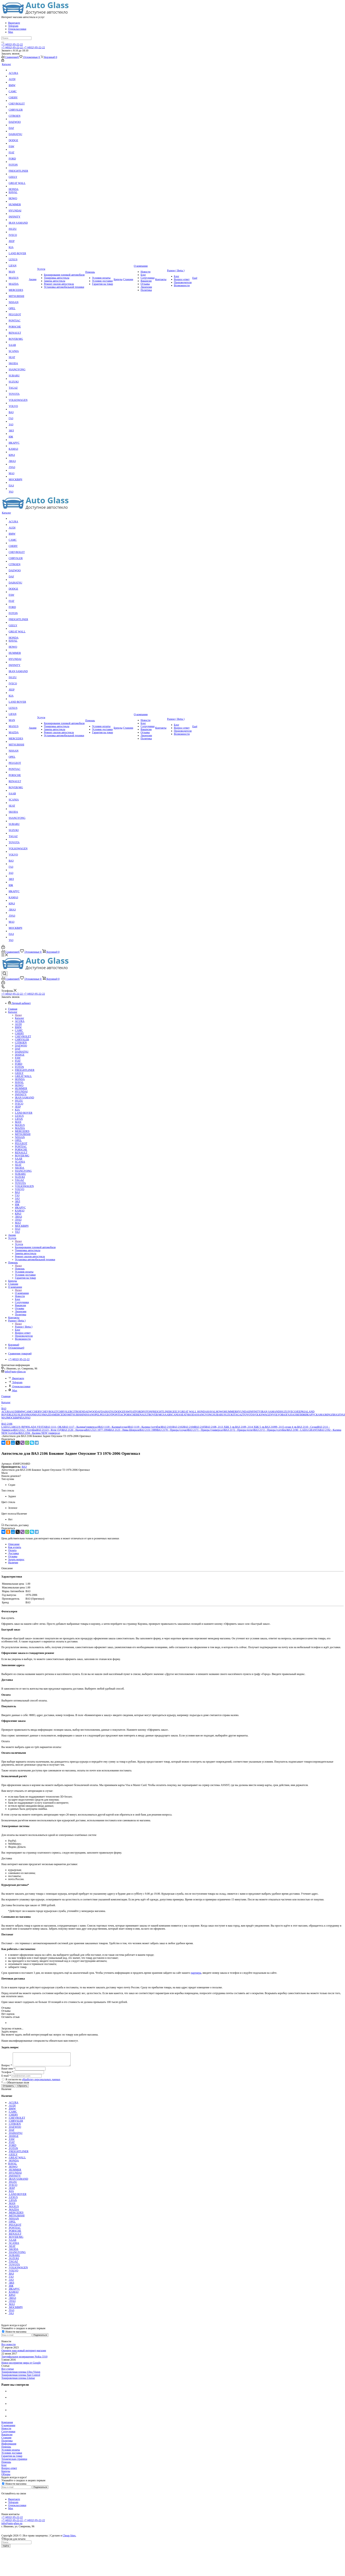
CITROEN (77, 1411)
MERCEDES (60, 1414)
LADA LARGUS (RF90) (15, 1426)
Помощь (20, 1268)
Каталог (19, 1018)
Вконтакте (14, 22)
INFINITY (255, 1411)
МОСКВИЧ (14, 1417)
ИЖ (303, 1414)
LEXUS (15, 1414)
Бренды (5, 2473)
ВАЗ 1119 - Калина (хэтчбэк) (144, 1426)
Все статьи (7, 2371)
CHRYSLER (65, 1411)
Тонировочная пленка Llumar (18, 2380)
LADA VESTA (37, 1426)
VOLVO (277, 1414)
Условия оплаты (10, 2452)
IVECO (292, 1411)
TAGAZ (238, 1414)
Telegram (13, 25)
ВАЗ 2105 (199, 1426)
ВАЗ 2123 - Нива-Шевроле (124, 1429)
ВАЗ (284, 1414)
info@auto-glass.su (15, 1371)
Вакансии (6, 2437)
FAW (127, 1411)
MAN (30, 1414)
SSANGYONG (204, 1414)
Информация (8, 2446)
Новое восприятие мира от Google (21, 2365)
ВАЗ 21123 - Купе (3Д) (49, 1429)
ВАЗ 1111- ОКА (54, 1426)
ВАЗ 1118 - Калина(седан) (113, 1426)
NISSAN (88, 1414)
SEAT (183, 1414)
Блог (4, 2467)
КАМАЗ (320, 1414)
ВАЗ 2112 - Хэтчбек (25, 1429)
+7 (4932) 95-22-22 (12, 44)
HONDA (202, 1411)
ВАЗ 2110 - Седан (307, 1426)
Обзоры (5, 2476)
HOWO (220, 1411)
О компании (22, 1293)
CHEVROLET (49, 1411)
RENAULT (142, 1414)
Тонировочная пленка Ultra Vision (20, 2374)
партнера (196, 1972)
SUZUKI (229, 1414)
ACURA (6, 1411)
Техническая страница (14, 2461)
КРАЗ (328, 1414)
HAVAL (211, 1411)
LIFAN (23, 1414)
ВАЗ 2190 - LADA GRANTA (303, 1429)
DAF (98, 1411)
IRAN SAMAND (270, 1411)
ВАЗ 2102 (177, 1426)
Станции (6, 2440)
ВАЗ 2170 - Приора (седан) (172, 1429)
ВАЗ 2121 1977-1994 (97, 1429)
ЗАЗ (293, 1414)
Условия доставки (11, 2455)
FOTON (147, 1411)
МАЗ (4, 1417)
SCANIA (175, 1414)
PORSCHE (130, 1414)
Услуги (19, 1244)
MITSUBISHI (75, 1414)
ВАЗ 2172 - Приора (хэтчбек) (270, 1429)
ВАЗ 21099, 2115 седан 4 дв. (281, 1426)
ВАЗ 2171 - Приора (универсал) (206, 1429)
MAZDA (48, 1414)
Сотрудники (8, 2434)
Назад (18, 1015)
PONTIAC (118, 1414)
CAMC (28, 1411)
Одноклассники (17, 28)
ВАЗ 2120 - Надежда (74, 1429)
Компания (7, 2424)
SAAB (166, 1414)
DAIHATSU (108, 1411)
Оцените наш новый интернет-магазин (23, 2353)
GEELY (175, 1411)
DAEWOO (89, 1411)
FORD (139, 1411)
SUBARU (218, 1414)
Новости (6, 2431)
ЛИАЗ (335, 1414)
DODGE (119, 1411)
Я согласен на (32, 2081)
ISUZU (284, 1411)
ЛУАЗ (342, 1414)
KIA (304, 1411)
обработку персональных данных (41, 2081)
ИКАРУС (310, 1414)
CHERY (36, 1411)
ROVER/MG (156, 1414)
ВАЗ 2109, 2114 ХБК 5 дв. (250, 1426)
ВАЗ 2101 (166, 1426)
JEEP (299, 1411)
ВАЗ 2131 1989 (148, 1429)
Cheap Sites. (69, 2538)
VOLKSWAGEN (262, 1414)
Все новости (8, 2346)
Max (10, 32)
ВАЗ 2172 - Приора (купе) (239, 1429)
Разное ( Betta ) (23, 1326)
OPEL (96, 1414)
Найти (6, 2548)
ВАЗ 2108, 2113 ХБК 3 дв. (220, 1426)
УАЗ (28, 1417)
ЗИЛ (298, 1414)
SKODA (191, 1414)
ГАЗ (288, 1414)
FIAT (132, 1411)
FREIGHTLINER (161, 1411)
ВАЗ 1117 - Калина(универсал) (81, 1426)
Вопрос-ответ (9, 2470)
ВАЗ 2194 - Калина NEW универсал (39, 1433)
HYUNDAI (242, 1411)
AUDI (14, 1411)
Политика (7, 2443)
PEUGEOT (106, 1414)
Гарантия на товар (11, 2458)
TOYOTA (248, 1414)
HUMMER (230, 1411)
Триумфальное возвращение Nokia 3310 (24, 2359)
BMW (21, 1411)
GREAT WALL (188, 1411)
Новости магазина (14, 2334)
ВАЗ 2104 (188, 1426)
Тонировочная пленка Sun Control (20, 2377)
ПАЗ (23, 1417)
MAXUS (38, 1414)
